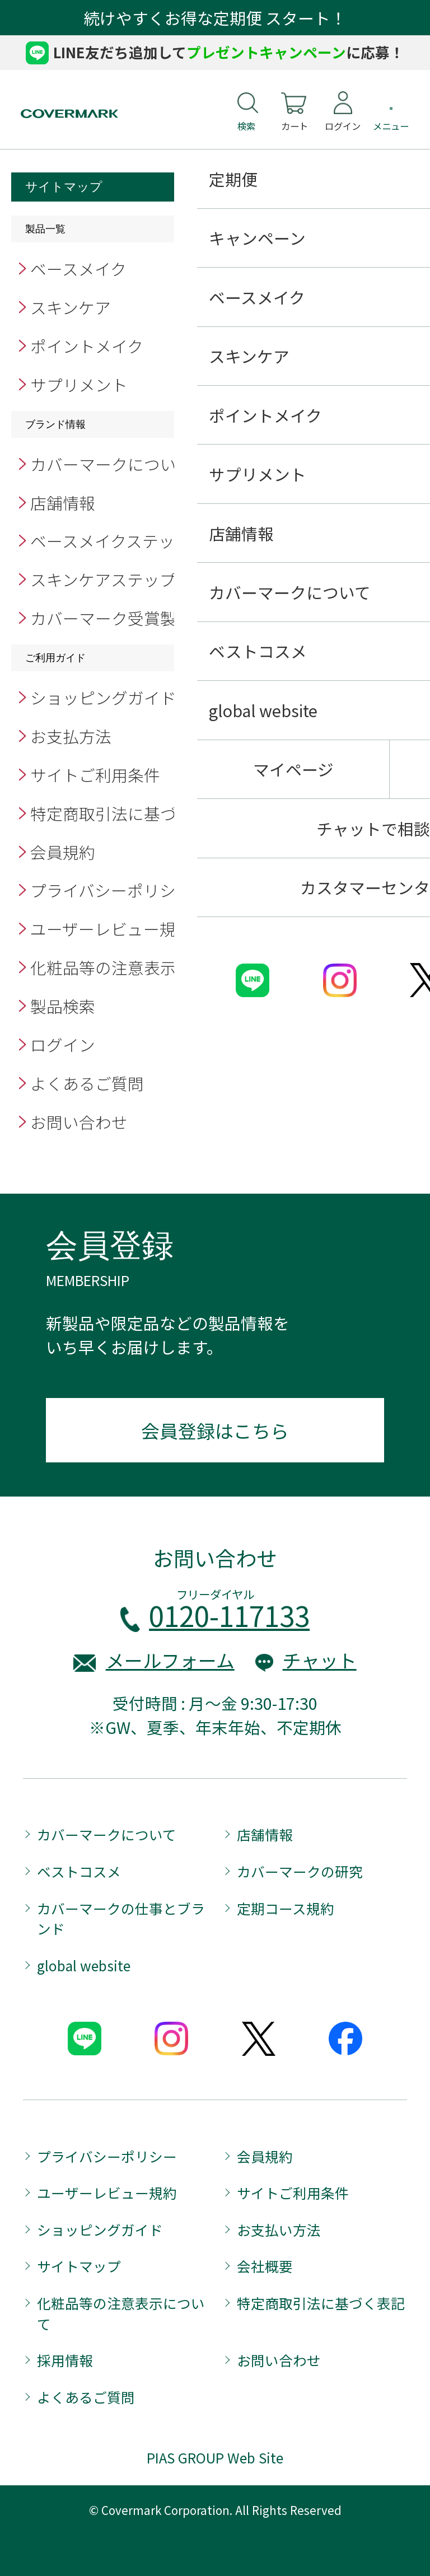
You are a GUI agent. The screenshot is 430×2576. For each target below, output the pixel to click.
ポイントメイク (86, 345)
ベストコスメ (79, 1871)
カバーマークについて (111, 463)
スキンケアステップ (103, 579)
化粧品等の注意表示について (135, 967)
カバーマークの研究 (300, 1871)
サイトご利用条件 (95, 774)
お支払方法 (70, 735)
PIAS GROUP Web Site (215, 2457)
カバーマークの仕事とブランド (121, 1918)
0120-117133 (229, 1615)
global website (83, 1965)
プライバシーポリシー (119, 889)
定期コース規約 (285, 1908)
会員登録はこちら (215, 1430)
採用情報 (65, 2360)
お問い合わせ (79, 1121)
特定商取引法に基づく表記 (127, 813)
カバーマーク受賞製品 (111, 617)
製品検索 (62, 1005)
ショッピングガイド (103, 697)
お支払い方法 (279, 2229)
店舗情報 (62, 502)
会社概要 (265, 2266)
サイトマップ (79, 2266)
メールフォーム (170, 1660)
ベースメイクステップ (110, 540)
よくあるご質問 (87, 1083)
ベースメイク (78, 268)
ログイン (62, 1044)
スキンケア (70, 307)
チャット (320, 1660)
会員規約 (62, 851)
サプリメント (79, 384)
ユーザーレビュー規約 (111, 928)
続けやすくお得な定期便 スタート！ (215, 17)
